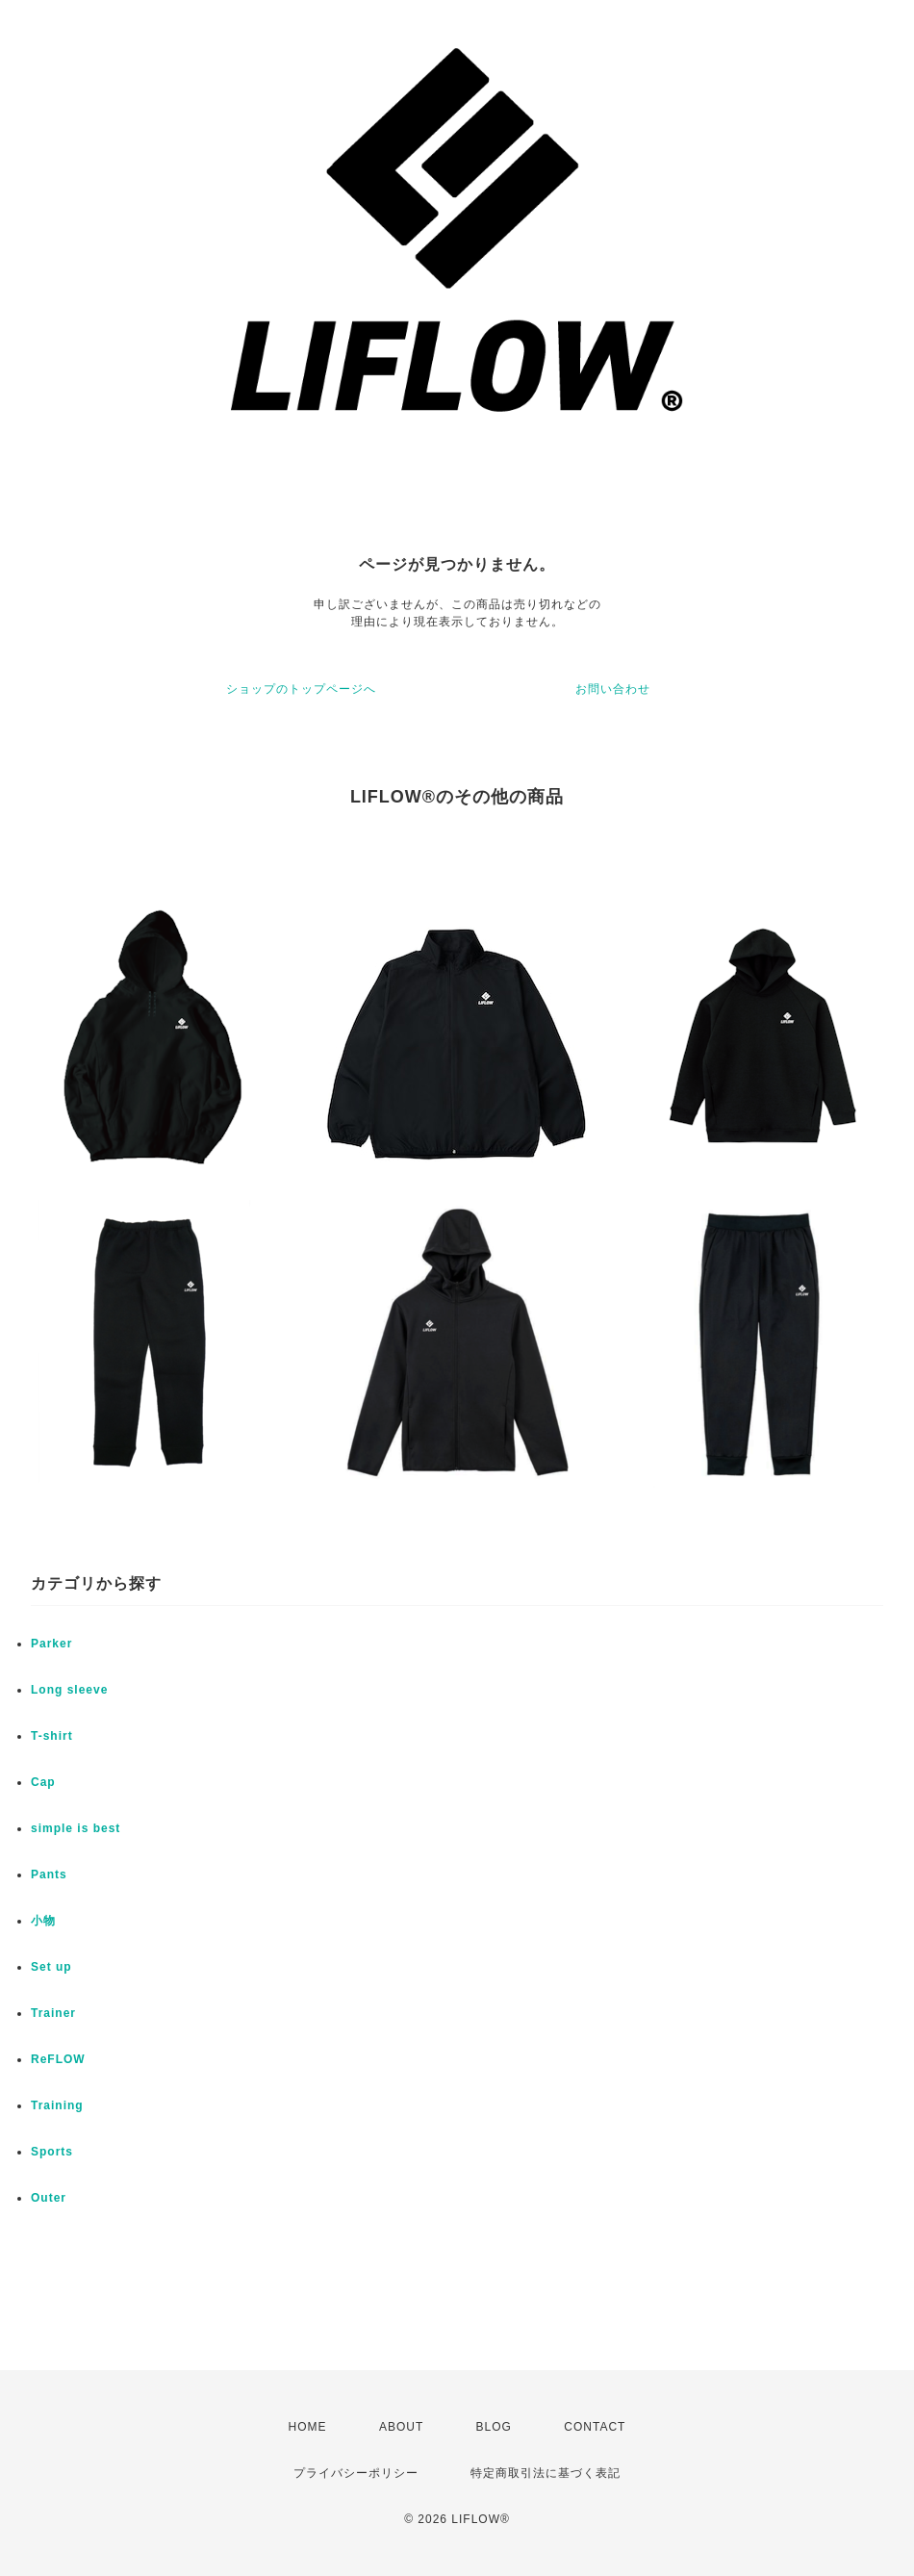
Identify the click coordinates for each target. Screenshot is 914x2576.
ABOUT (401, 2427)
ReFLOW (58, 2059)
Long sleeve (69, 1689)
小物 (43, 1920)
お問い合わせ (612, 689)
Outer (48, 2198)
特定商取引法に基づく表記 (545, 2473)
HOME (308, 2427)
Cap (43, 1782)
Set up (51, 1967)
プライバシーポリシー (356, 2473)
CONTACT (594, 2427)
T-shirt (52, 1736)
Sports (52, 2151)
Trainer (53, 2013)
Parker (51, 1643)
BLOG (494, 2427)
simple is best (75, 1828)
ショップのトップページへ (301, 689)
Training (57, 2105)
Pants (49, 1874)
